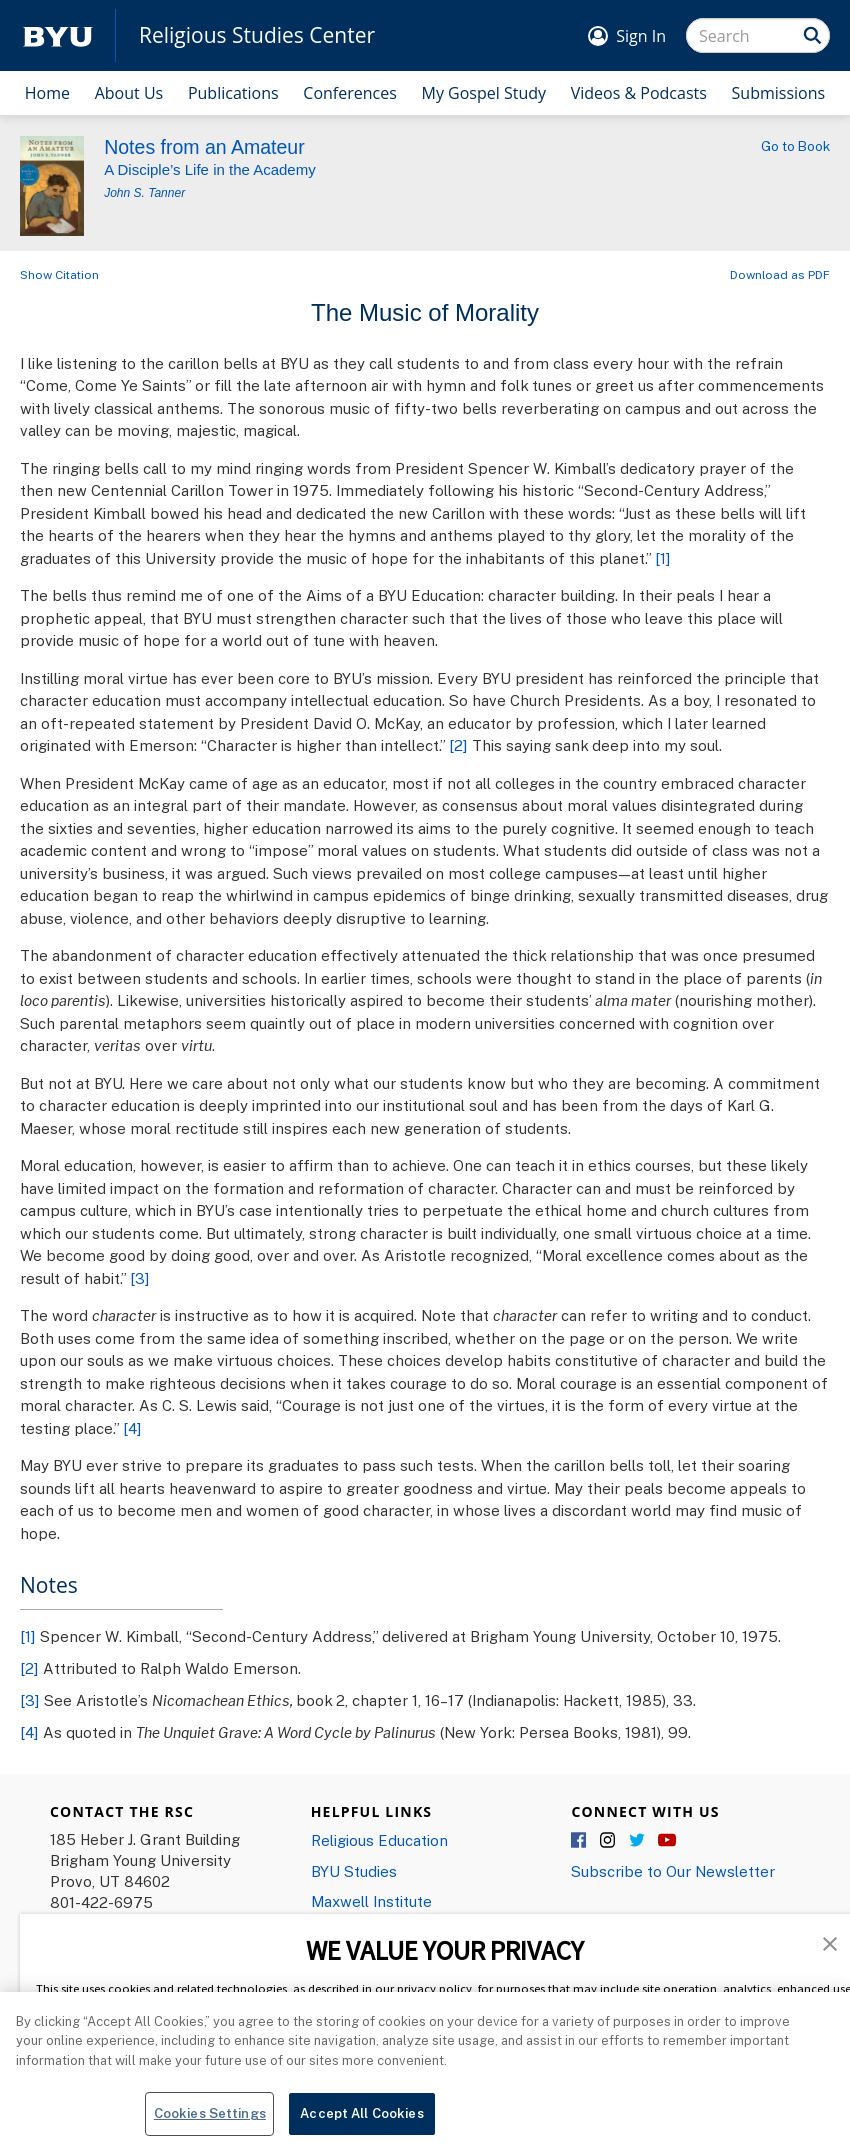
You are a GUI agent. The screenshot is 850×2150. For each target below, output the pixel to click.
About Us (129, 93)
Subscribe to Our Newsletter (673, 1871)
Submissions (779, 93)
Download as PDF (780, 274)
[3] (140, 1278)
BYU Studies (354, 1871)
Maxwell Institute (371, 1901)
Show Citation (59, 274)
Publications (233, 93)
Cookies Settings (210, 2117)
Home (47, 93)
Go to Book (795, 146)
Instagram (609, 1841)
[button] (830, 1942)
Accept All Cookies (361, 2117)
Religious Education (379, 1840)
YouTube (667, 1841)
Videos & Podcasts (639, 93)
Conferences (350, 93)
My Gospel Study (484, 93)
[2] (458, 745)
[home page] (58, 35)
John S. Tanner (144, 193)
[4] (132, 1428)
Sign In (641, 36)
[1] (663, 558)
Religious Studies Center (257, 35)
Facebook (580, 1841)
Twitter (638, 1841)
